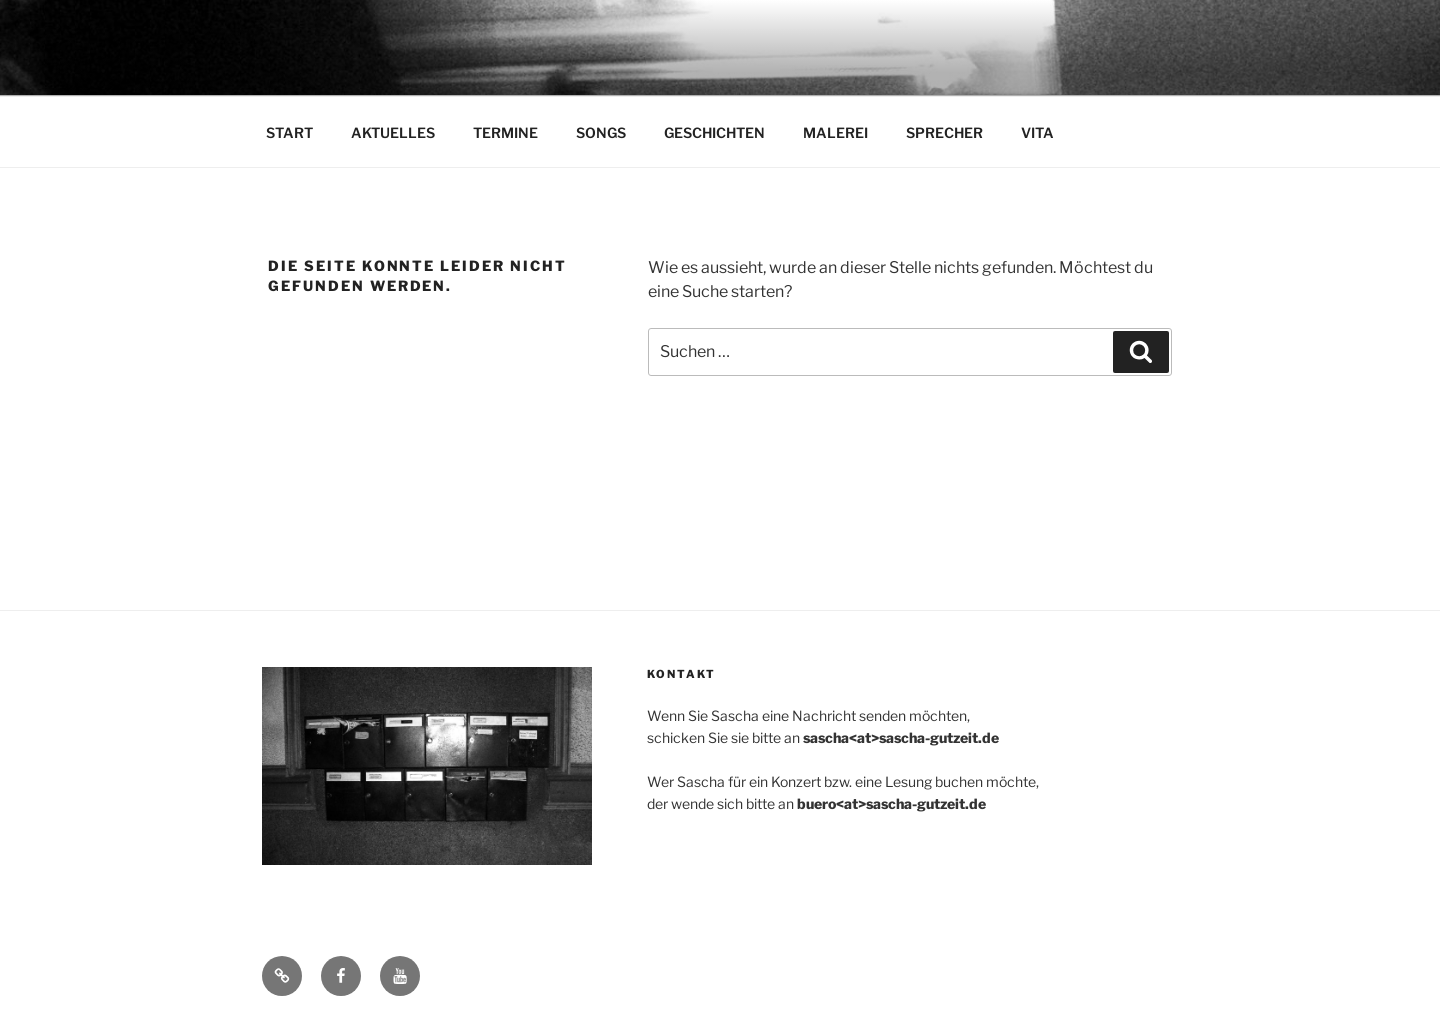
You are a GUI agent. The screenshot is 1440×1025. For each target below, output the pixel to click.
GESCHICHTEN (714, 132)
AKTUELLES (393, 132)
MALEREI (835, 132)
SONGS (601, 132)
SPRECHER (944, 132)
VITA (1037, 132)
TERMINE (505, 132)
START (289, 132)
